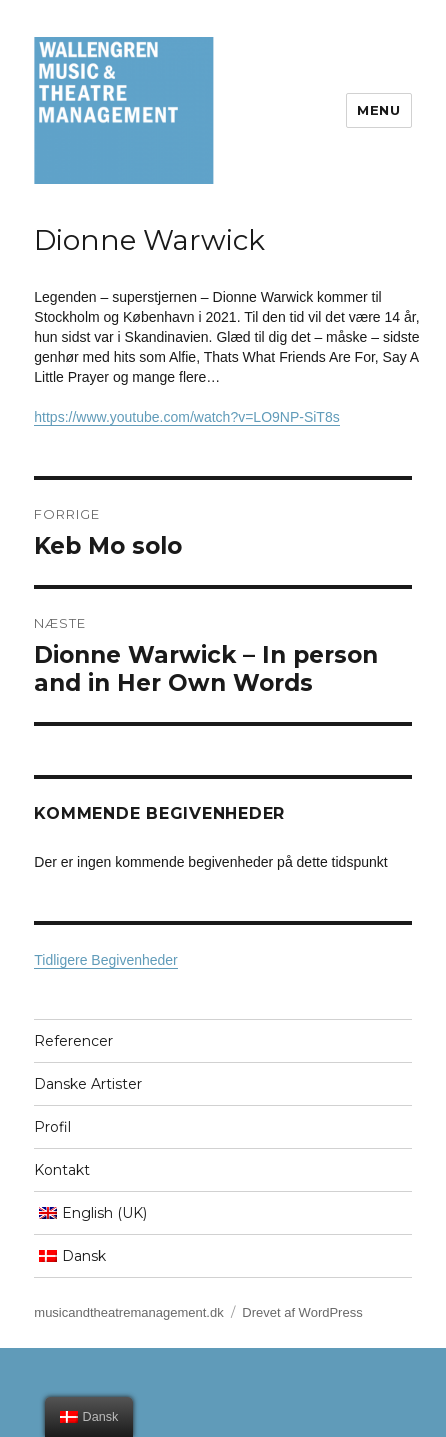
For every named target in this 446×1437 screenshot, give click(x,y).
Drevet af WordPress (302, 1312)
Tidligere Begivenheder (105, 960)
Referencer (73, 1041)
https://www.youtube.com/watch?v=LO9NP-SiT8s (186, 417)
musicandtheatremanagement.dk (128, 1312)
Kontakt (62, 1170)
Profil (52, 1127)
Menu (378, 110)
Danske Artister (88, 1084)
